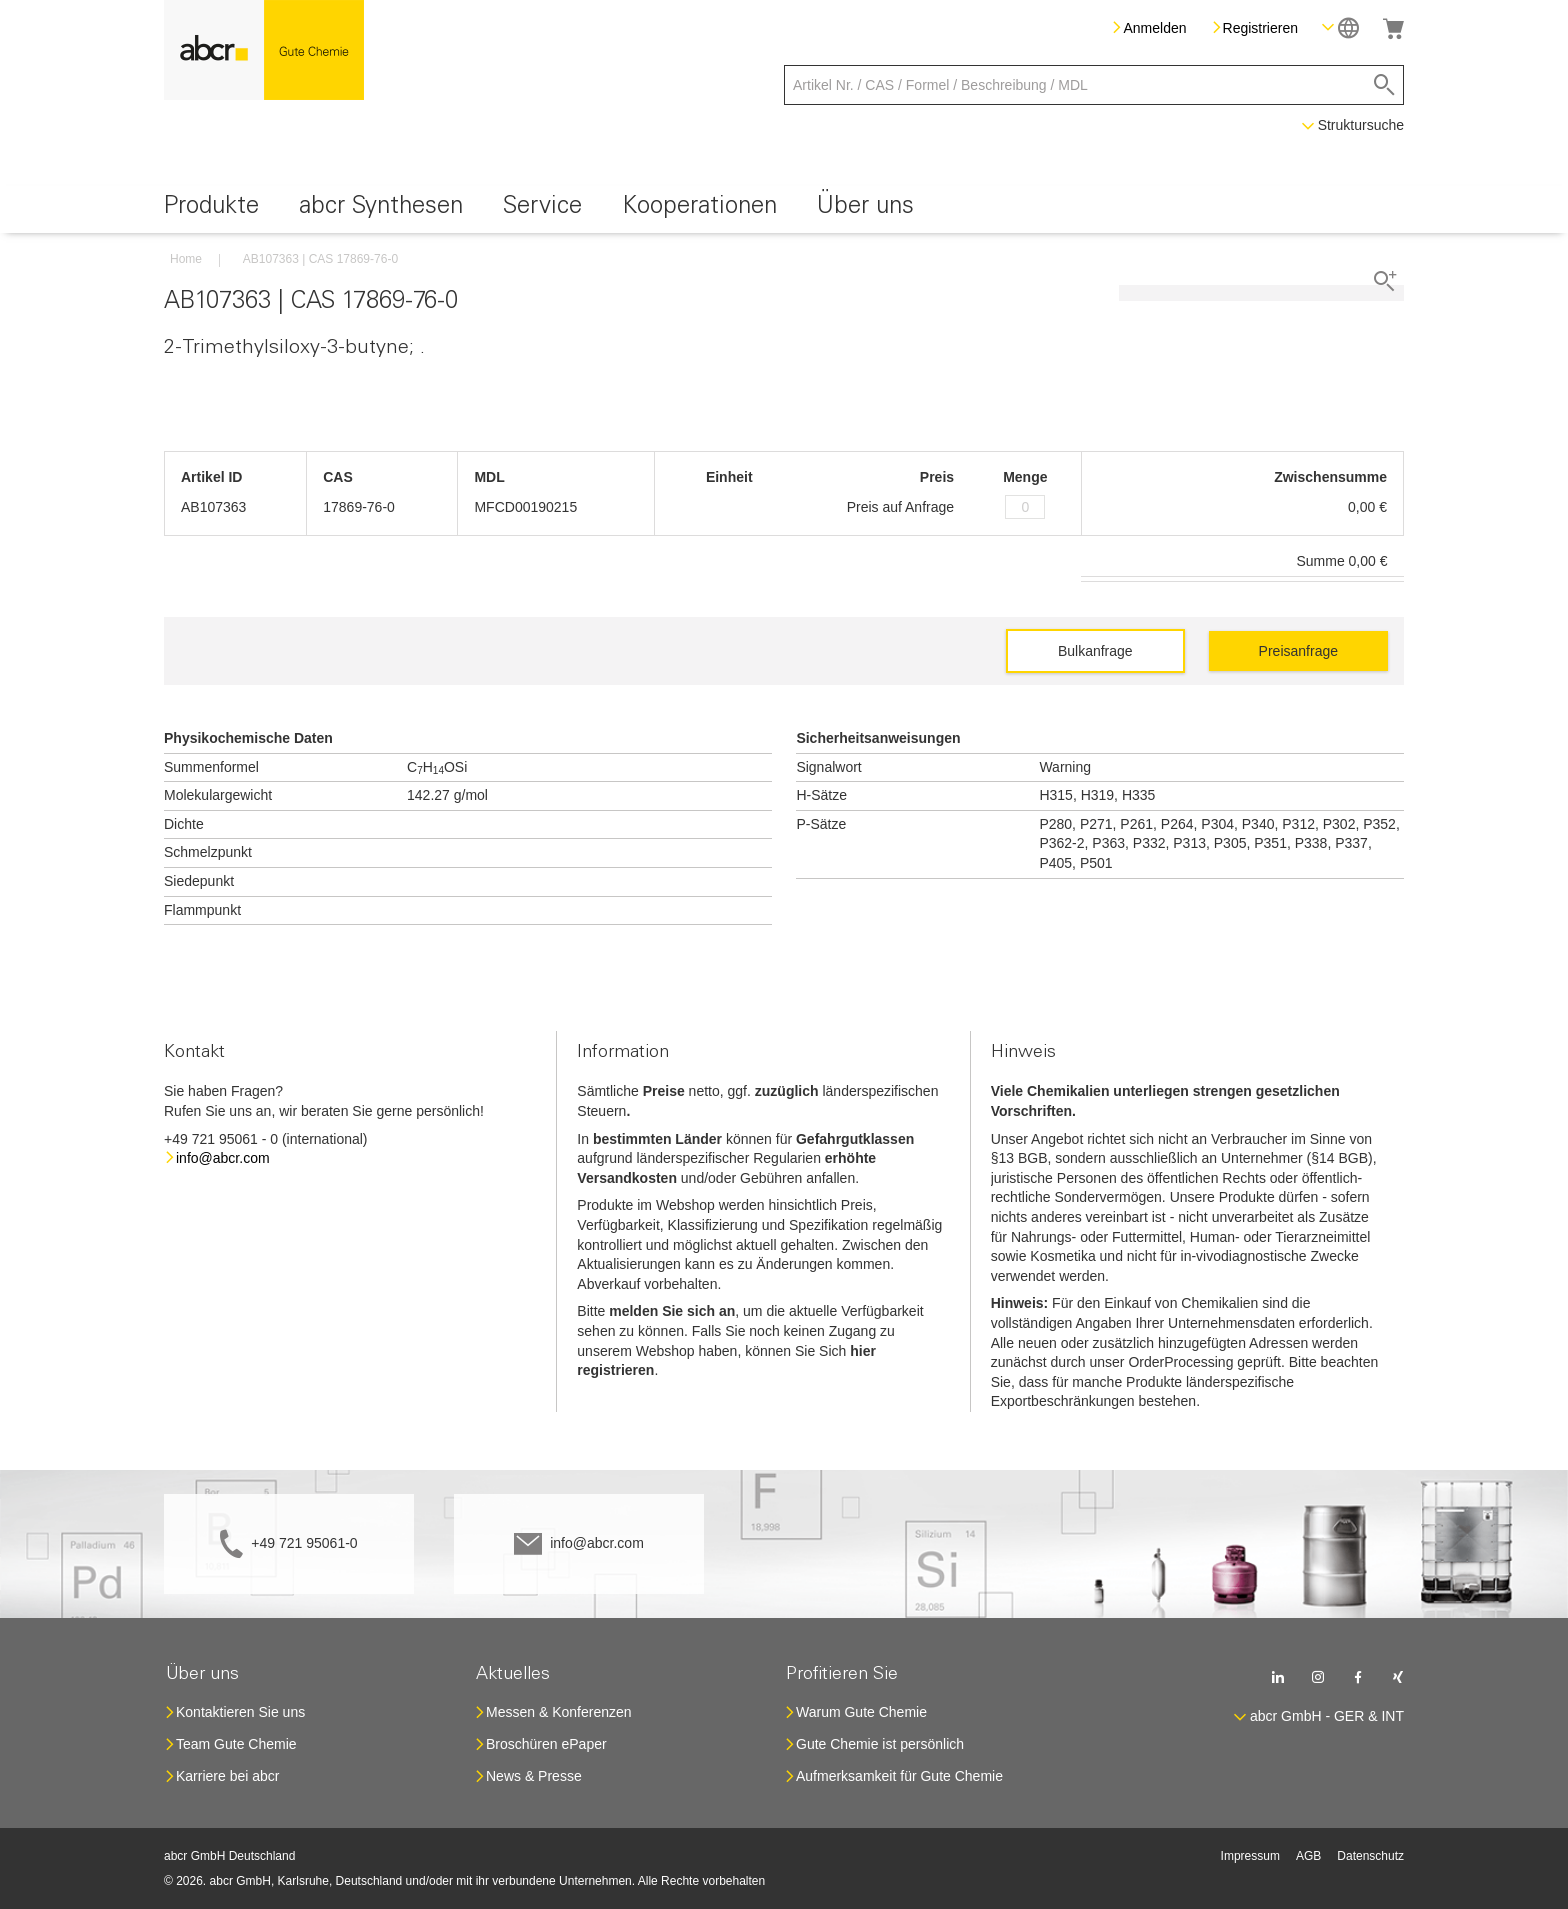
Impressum (1250, 1856)
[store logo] (264, 50)
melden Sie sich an (672, 1311)
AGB (1308, 1856)
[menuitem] (211, 209)
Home (186, 259)
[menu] (784, 209)
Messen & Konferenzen (559, 1712)
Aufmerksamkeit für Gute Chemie (899, 1776)
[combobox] (1094, 85)
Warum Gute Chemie (861, 1712)
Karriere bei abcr (228, 1776)
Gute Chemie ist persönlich (880, 1744)
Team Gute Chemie (236, 1744)
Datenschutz (1370, 1856)
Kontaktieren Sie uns (240, 1712)
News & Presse (534, 1776)
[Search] (1384, 85)
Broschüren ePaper (546, 1744)
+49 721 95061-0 (304, 1543)
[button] (1340, 27)
